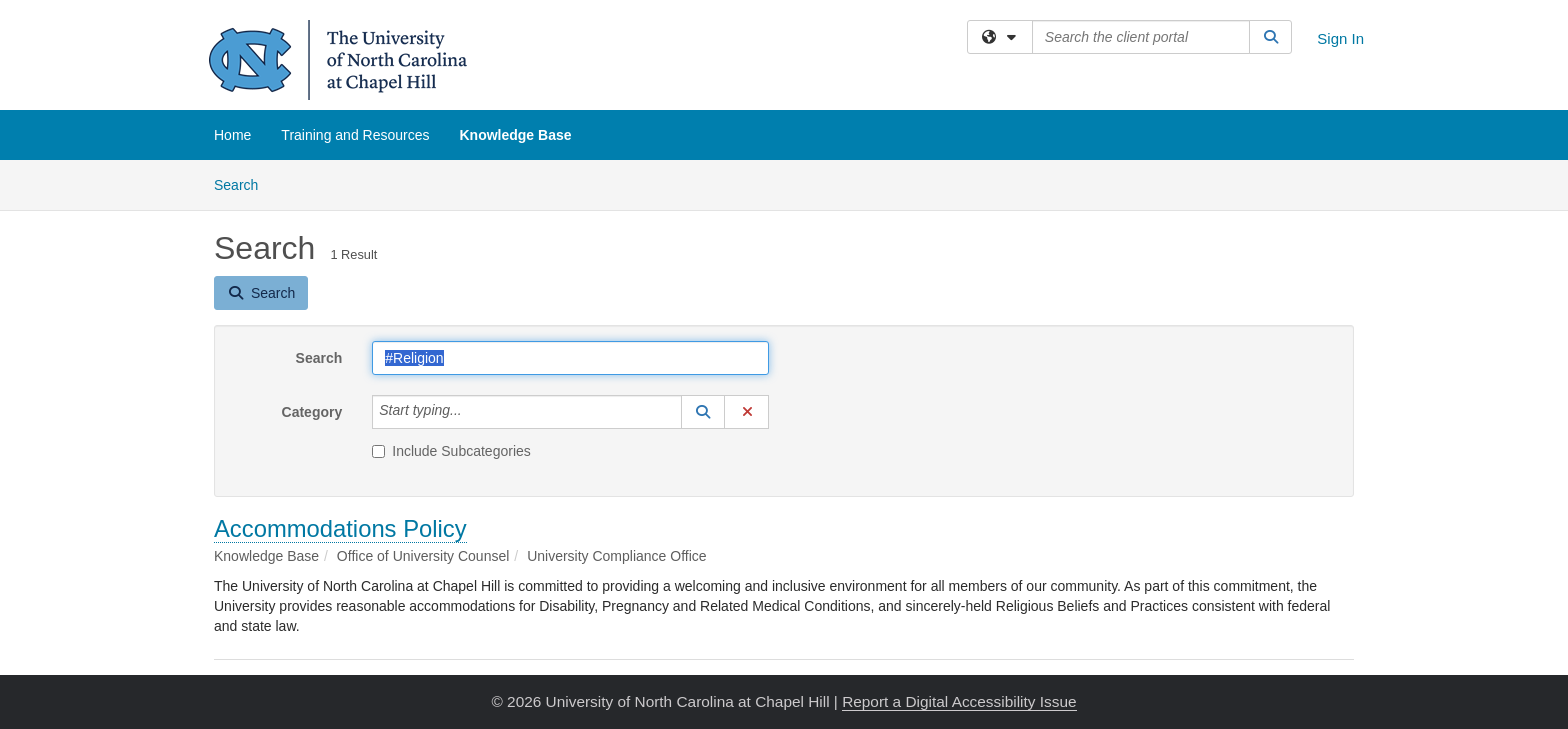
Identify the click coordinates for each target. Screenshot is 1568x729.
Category (312, 412)
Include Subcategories (451, 451)
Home (232, 135)
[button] (703, 412)
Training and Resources (355, 135)
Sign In (1340, 38)
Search (243, 183)
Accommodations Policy (340, 528)
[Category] (473, 412)
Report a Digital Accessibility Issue (959, 701)
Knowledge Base (515, 135)
